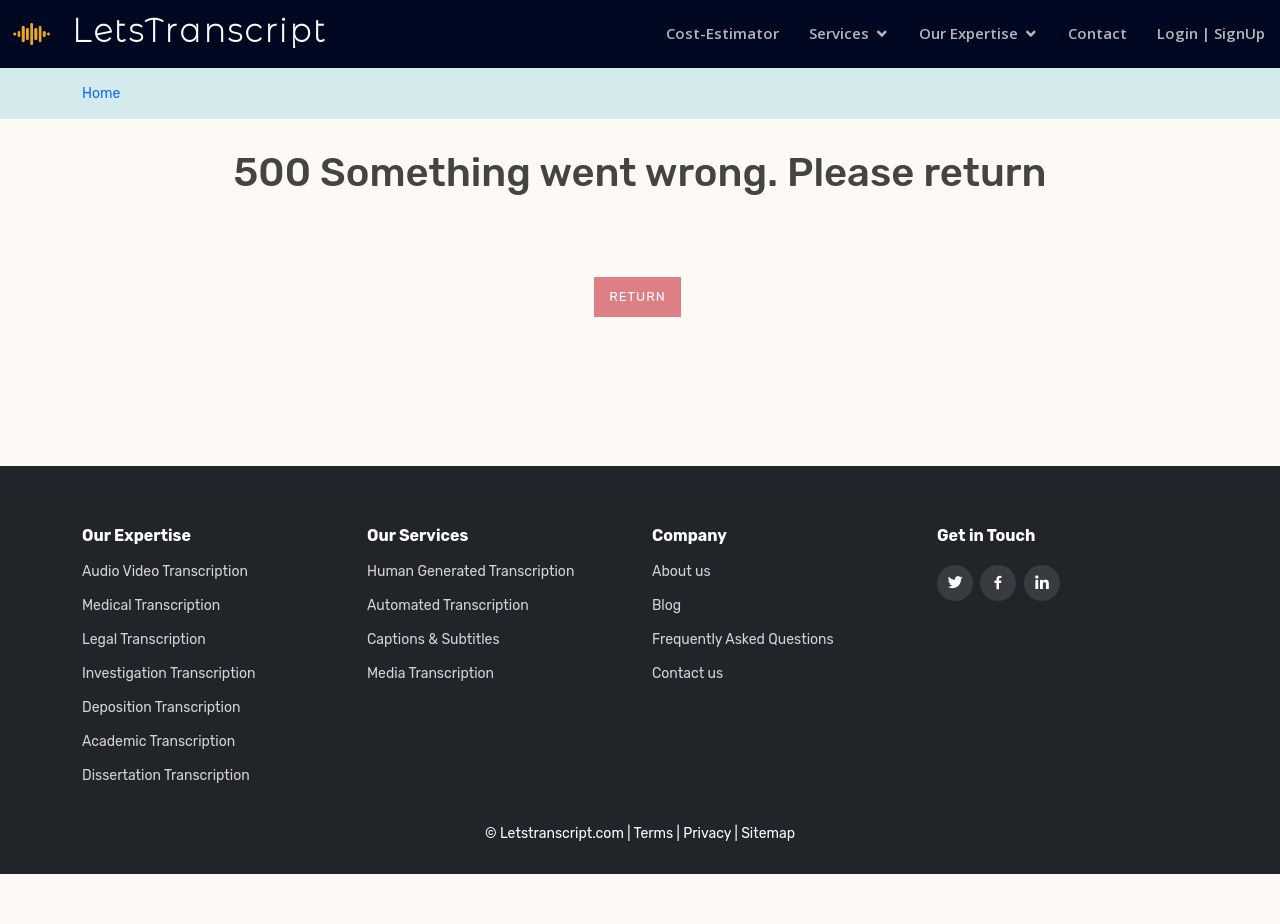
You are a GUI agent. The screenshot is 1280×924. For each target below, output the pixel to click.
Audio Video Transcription (165, 572)
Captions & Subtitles (433, 640)
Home (101, 93)
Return (637, 296)
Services (839, 33)
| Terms (650, 833)
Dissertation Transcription (166, 776)
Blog (666, 606)
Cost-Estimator (722, 33)
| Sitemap (764, 833)
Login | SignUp (1211, 33)
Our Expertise (968, 33)
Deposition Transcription (161, 708)
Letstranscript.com (562, 833)
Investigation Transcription (169, 674)
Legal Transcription (144, 640)
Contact (1097, 33)
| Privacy (704, 833)
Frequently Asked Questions (743, 640)
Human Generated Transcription (470, 572)
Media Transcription (430, 674)
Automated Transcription (448, 606)
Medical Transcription (151, 606)
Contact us (687, 674)
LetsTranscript (194, 30)
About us (681, 572)
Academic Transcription (158, 742)
